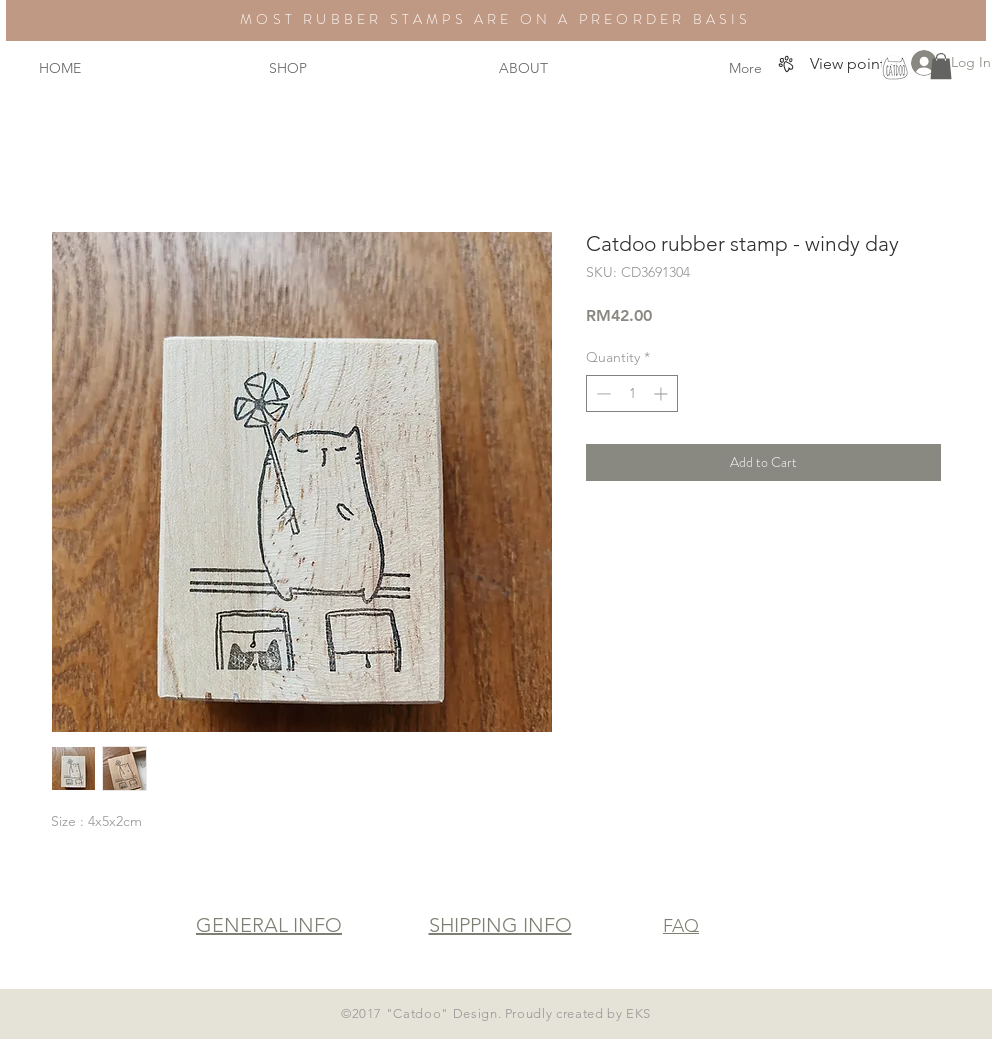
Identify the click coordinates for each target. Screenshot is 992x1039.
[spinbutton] (632, 393)
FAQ (681, 926)
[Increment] (662, 393)
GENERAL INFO (269, 925)
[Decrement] (601, 393)
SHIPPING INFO (500, 925)
